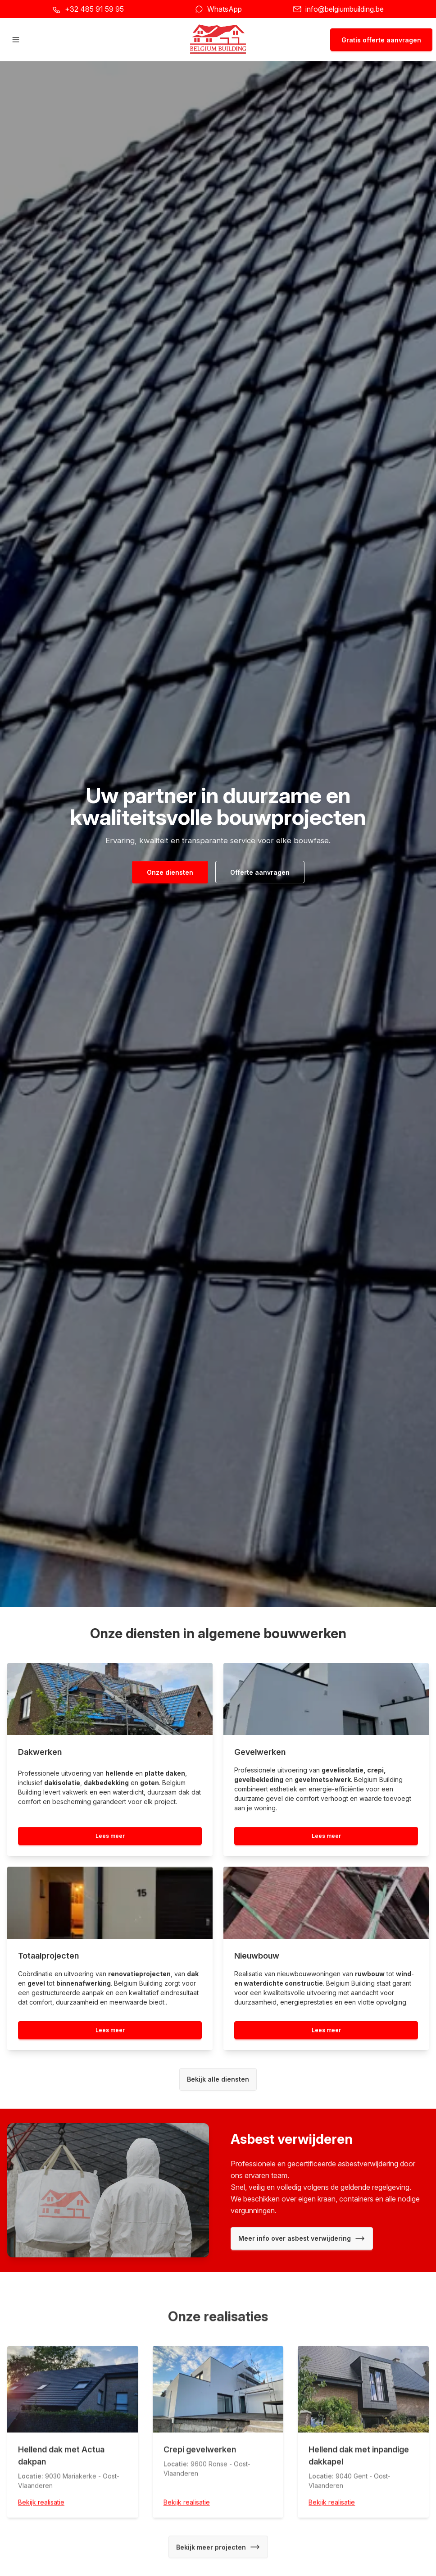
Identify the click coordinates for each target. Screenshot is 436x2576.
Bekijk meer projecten (218, 2549)
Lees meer (110, 1835)
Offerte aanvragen (260, 872)
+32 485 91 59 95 (94, 9)
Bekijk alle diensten (218, 2079)
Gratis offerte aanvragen (381, 40)
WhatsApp (224, 9)
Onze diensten (170, 872)
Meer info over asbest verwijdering (301, 2238)
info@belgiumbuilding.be (344, 9)
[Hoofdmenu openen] (16, 39)
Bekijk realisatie (41, 2504)
